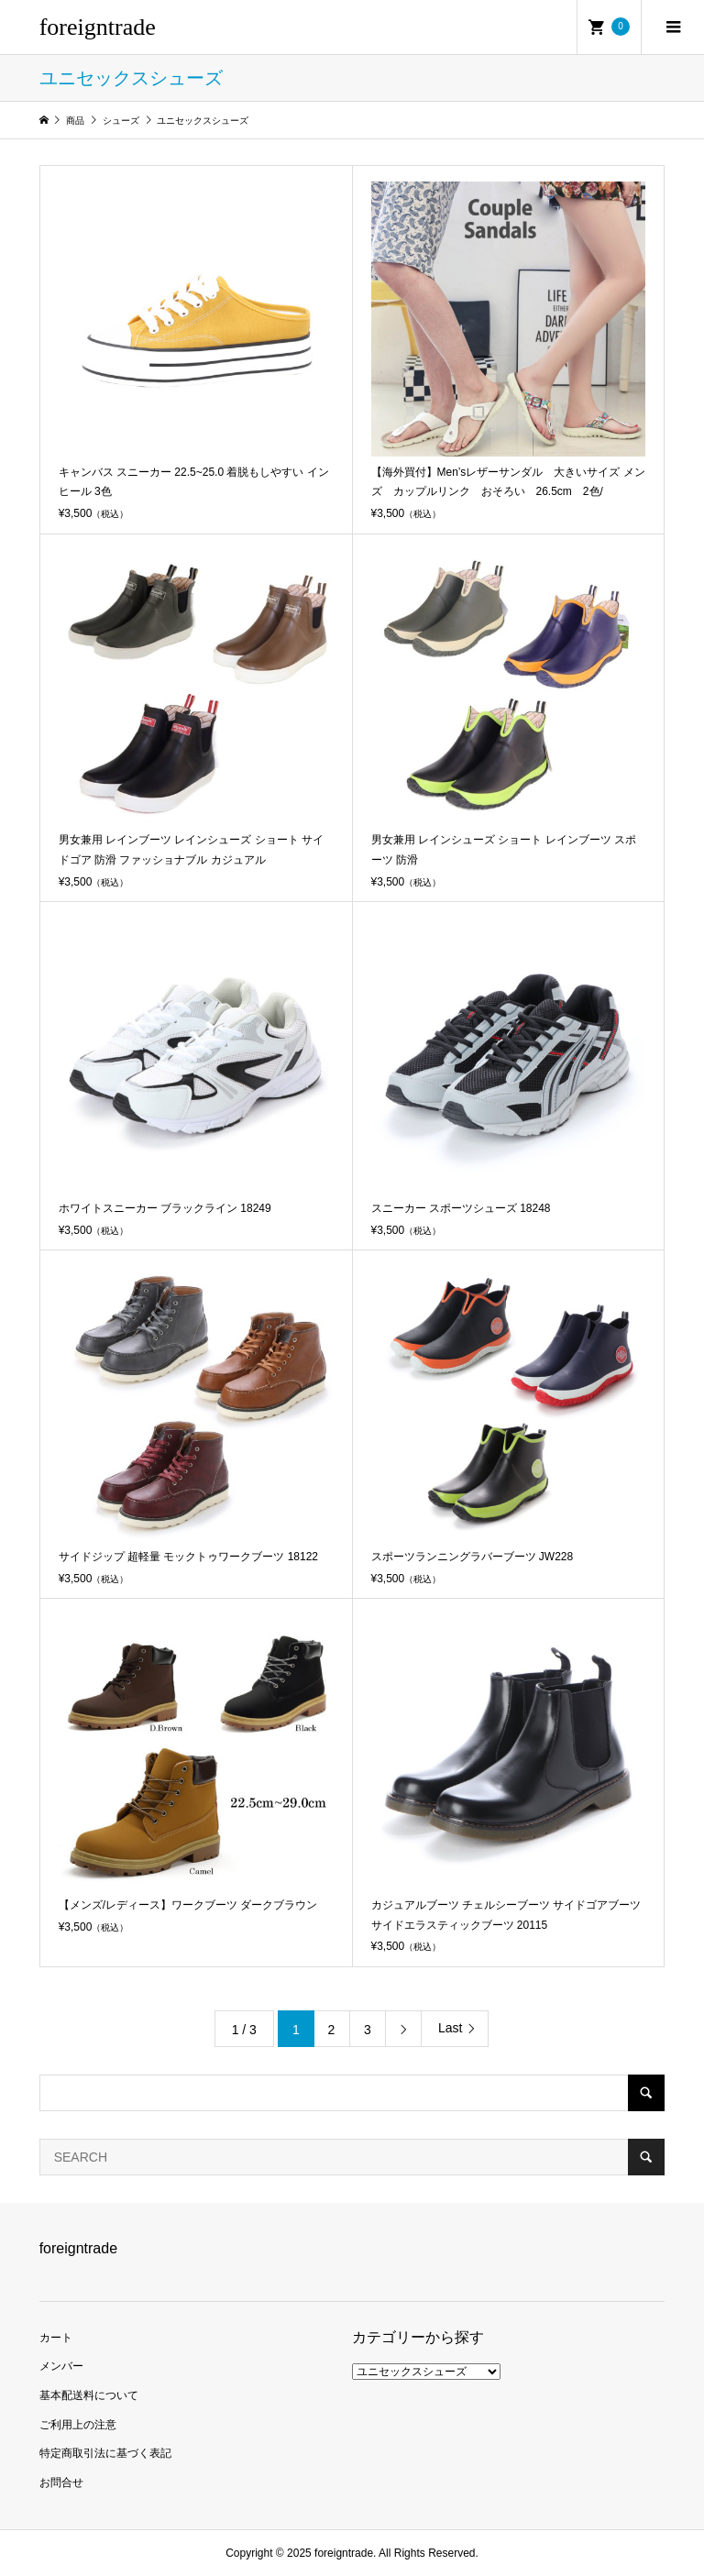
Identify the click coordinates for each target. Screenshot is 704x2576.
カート (55, 2337)
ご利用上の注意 (77, 2424)
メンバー (61, 2366)
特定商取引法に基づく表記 (105, 2453)
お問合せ (61, 2482)
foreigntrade (97, 27)
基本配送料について (88, 2395)
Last (450, 2027)
